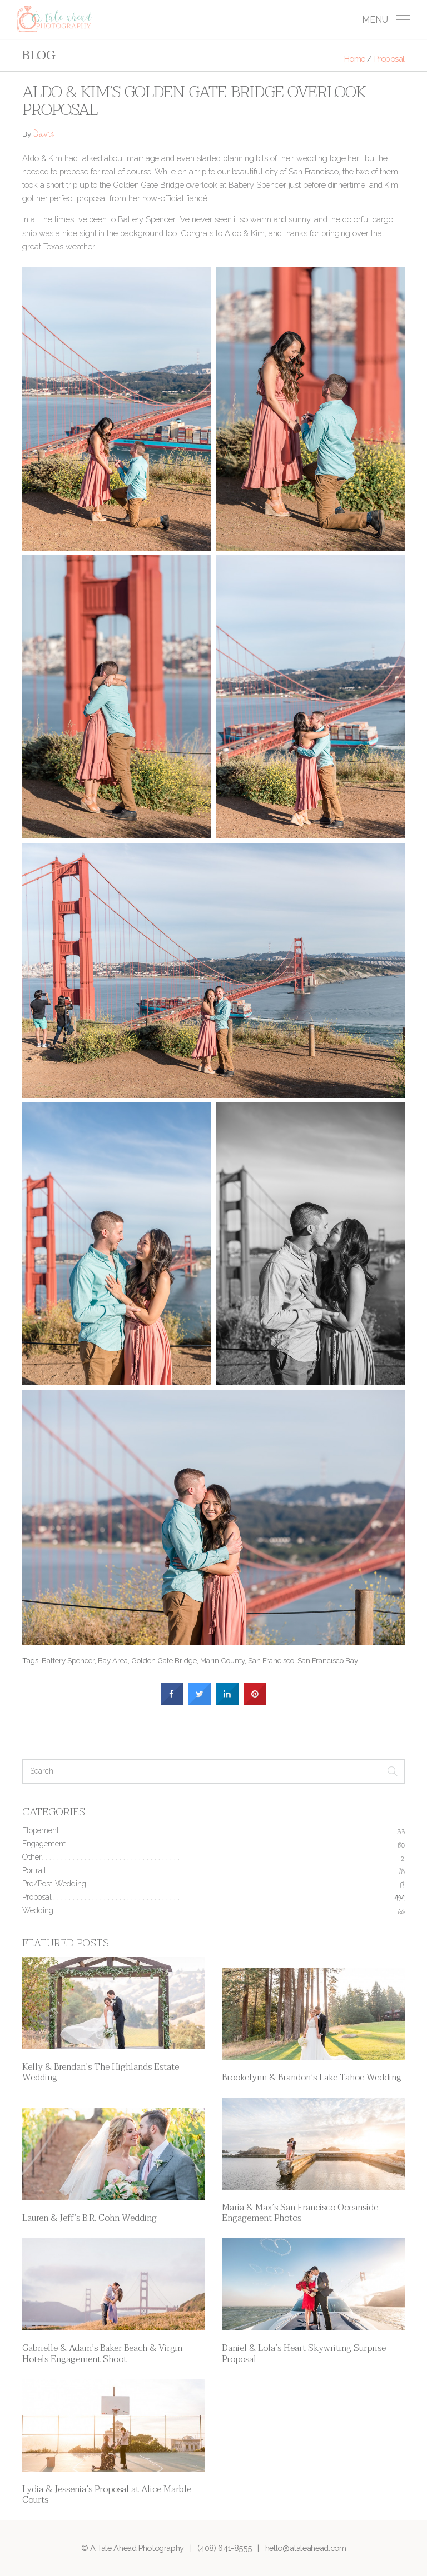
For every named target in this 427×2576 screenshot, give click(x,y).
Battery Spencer (68, 1660)
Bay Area (113, 1660)
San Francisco (271, 1660)
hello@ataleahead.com (305, 2548)
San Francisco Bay (327, 1660)
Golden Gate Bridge (164, 1660)
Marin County (222, 1660)
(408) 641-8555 (224, 2548)
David (43, 135)
